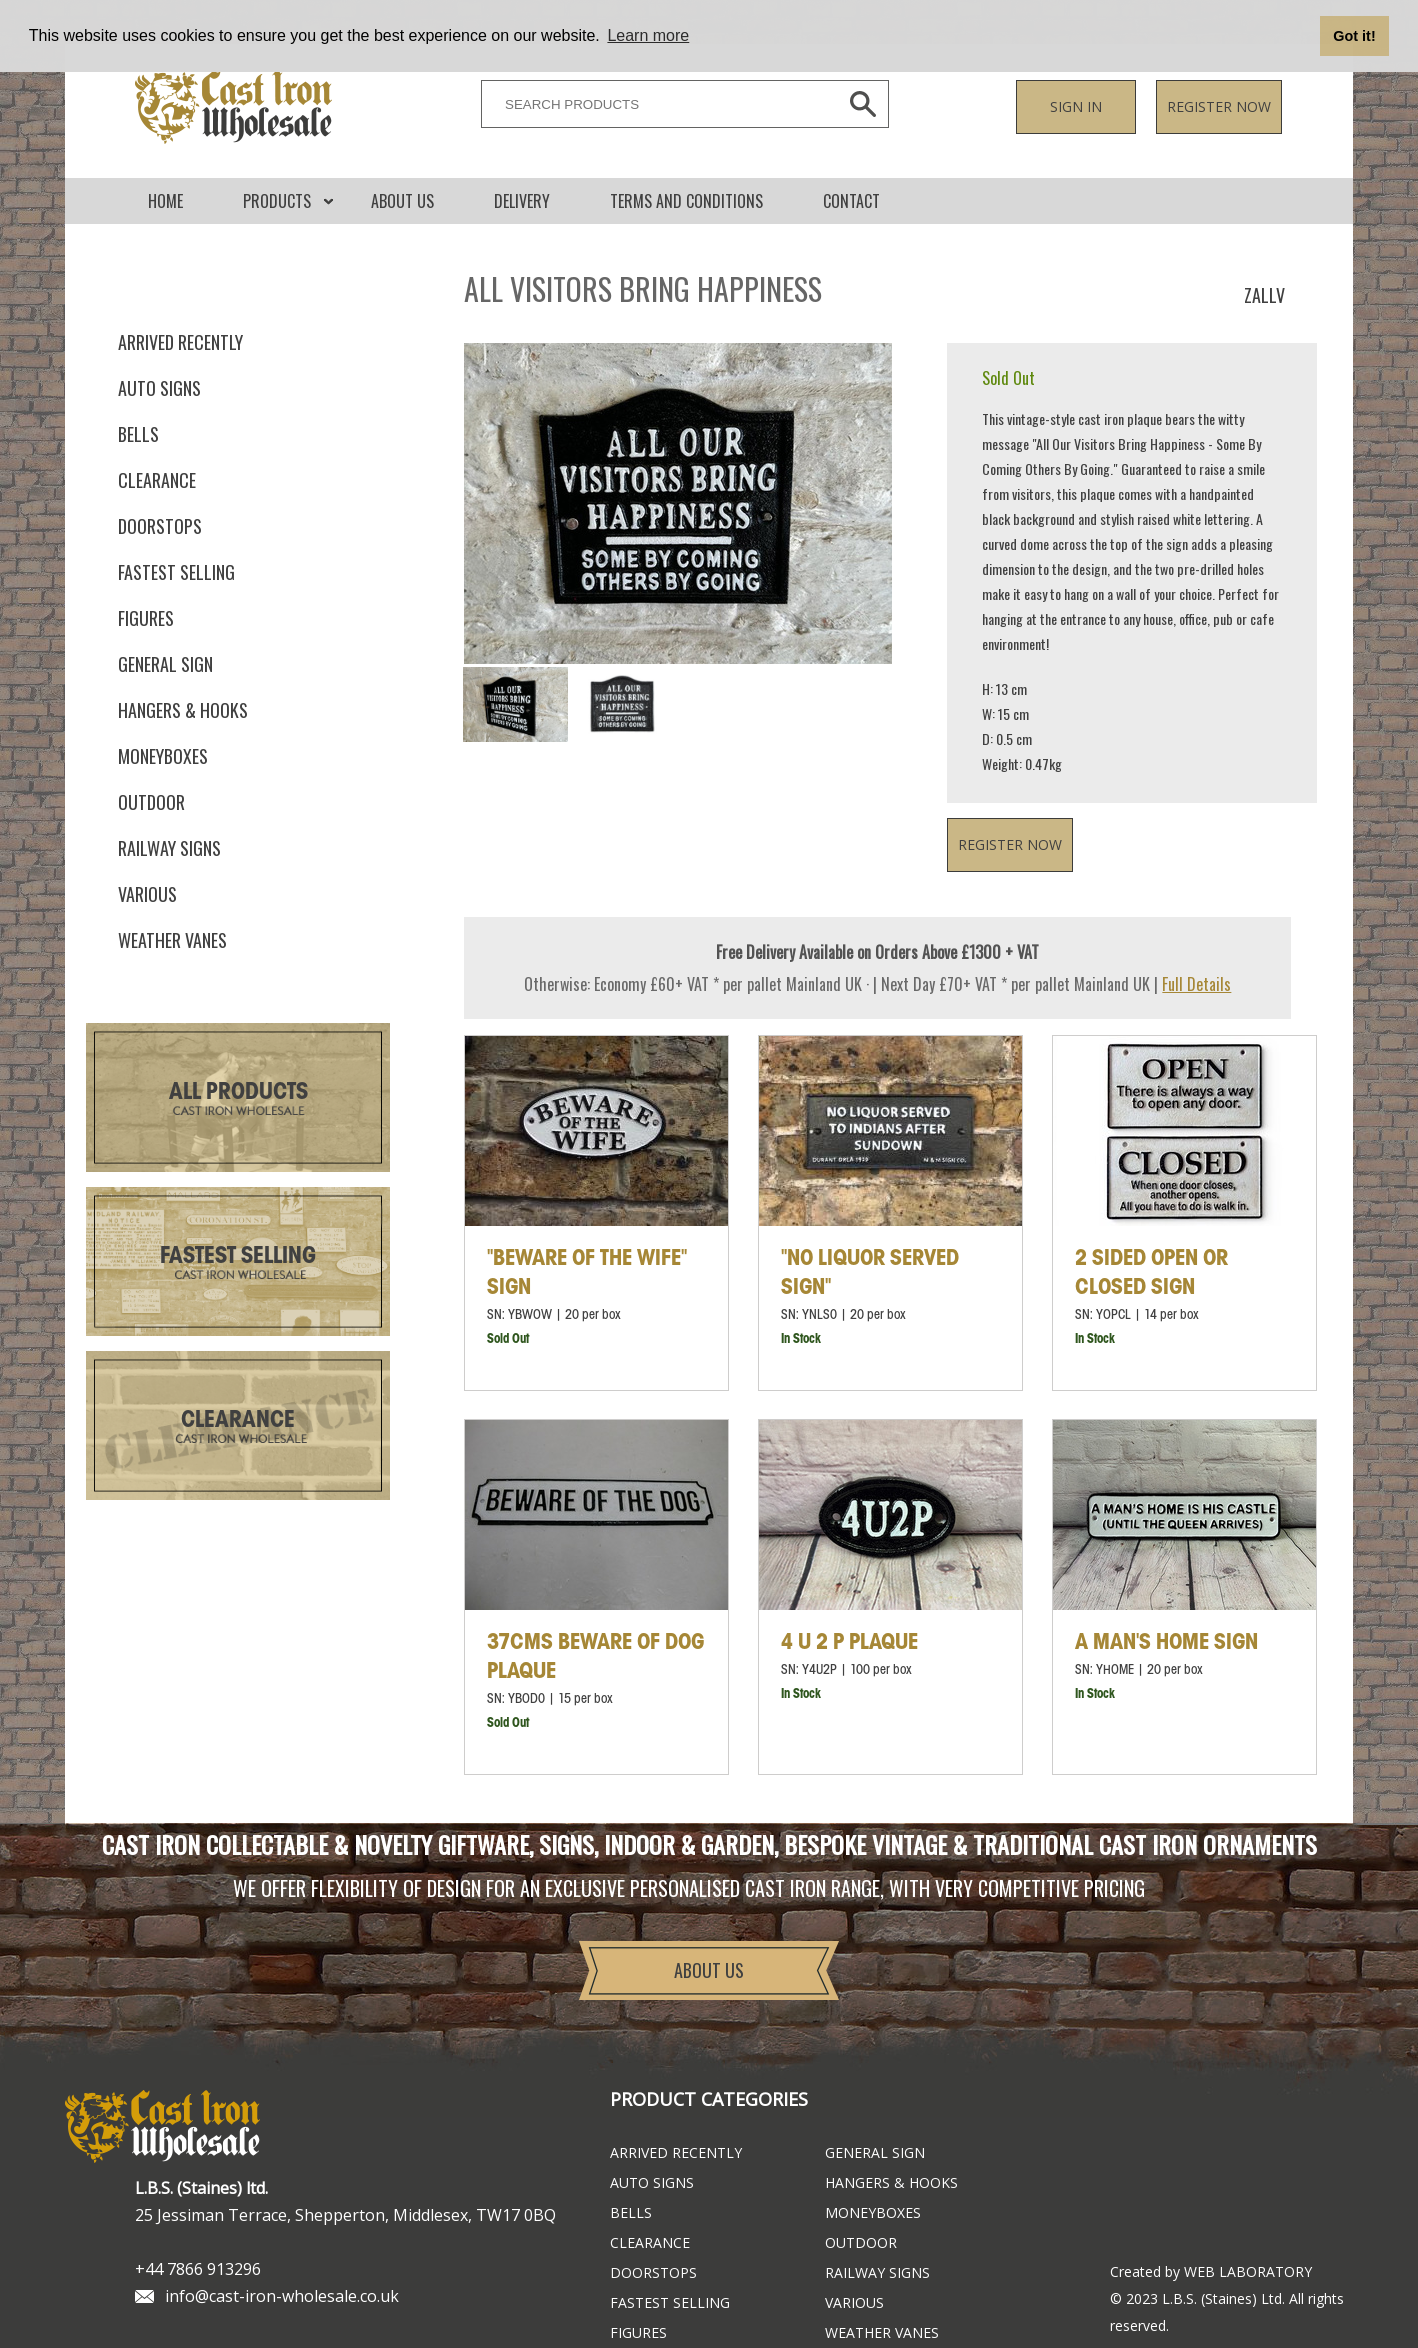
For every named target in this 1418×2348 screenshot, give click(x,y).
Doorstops (160, 526)
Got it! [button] (1354, 36)
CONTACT (851, 201)
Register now (1219, 106)
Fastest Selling (238, 1256)
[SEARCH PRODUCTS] (654, 104)
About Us (402, 201)
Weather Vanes (172, 940)
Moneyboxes (163, 756)
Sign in (1076, 106)
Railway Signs (169, 848)
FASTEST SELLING (176, 572)
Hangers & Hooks (183, 710)
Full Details (1196, 984)
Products (277, 201)
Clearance (157, 480)
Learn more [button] (648, 35)
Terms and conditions (686, 201)
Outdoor (151, 802)
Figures (146, 618)
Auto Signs (159, 388)
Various (147, 894)
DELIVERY (522, 201)
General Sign (165, 664)
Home (165, 201)
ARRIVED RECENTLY (180, 342)
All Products (238, 1092)
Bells (138, 434)
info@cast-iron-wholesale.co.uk (282, 2296)
